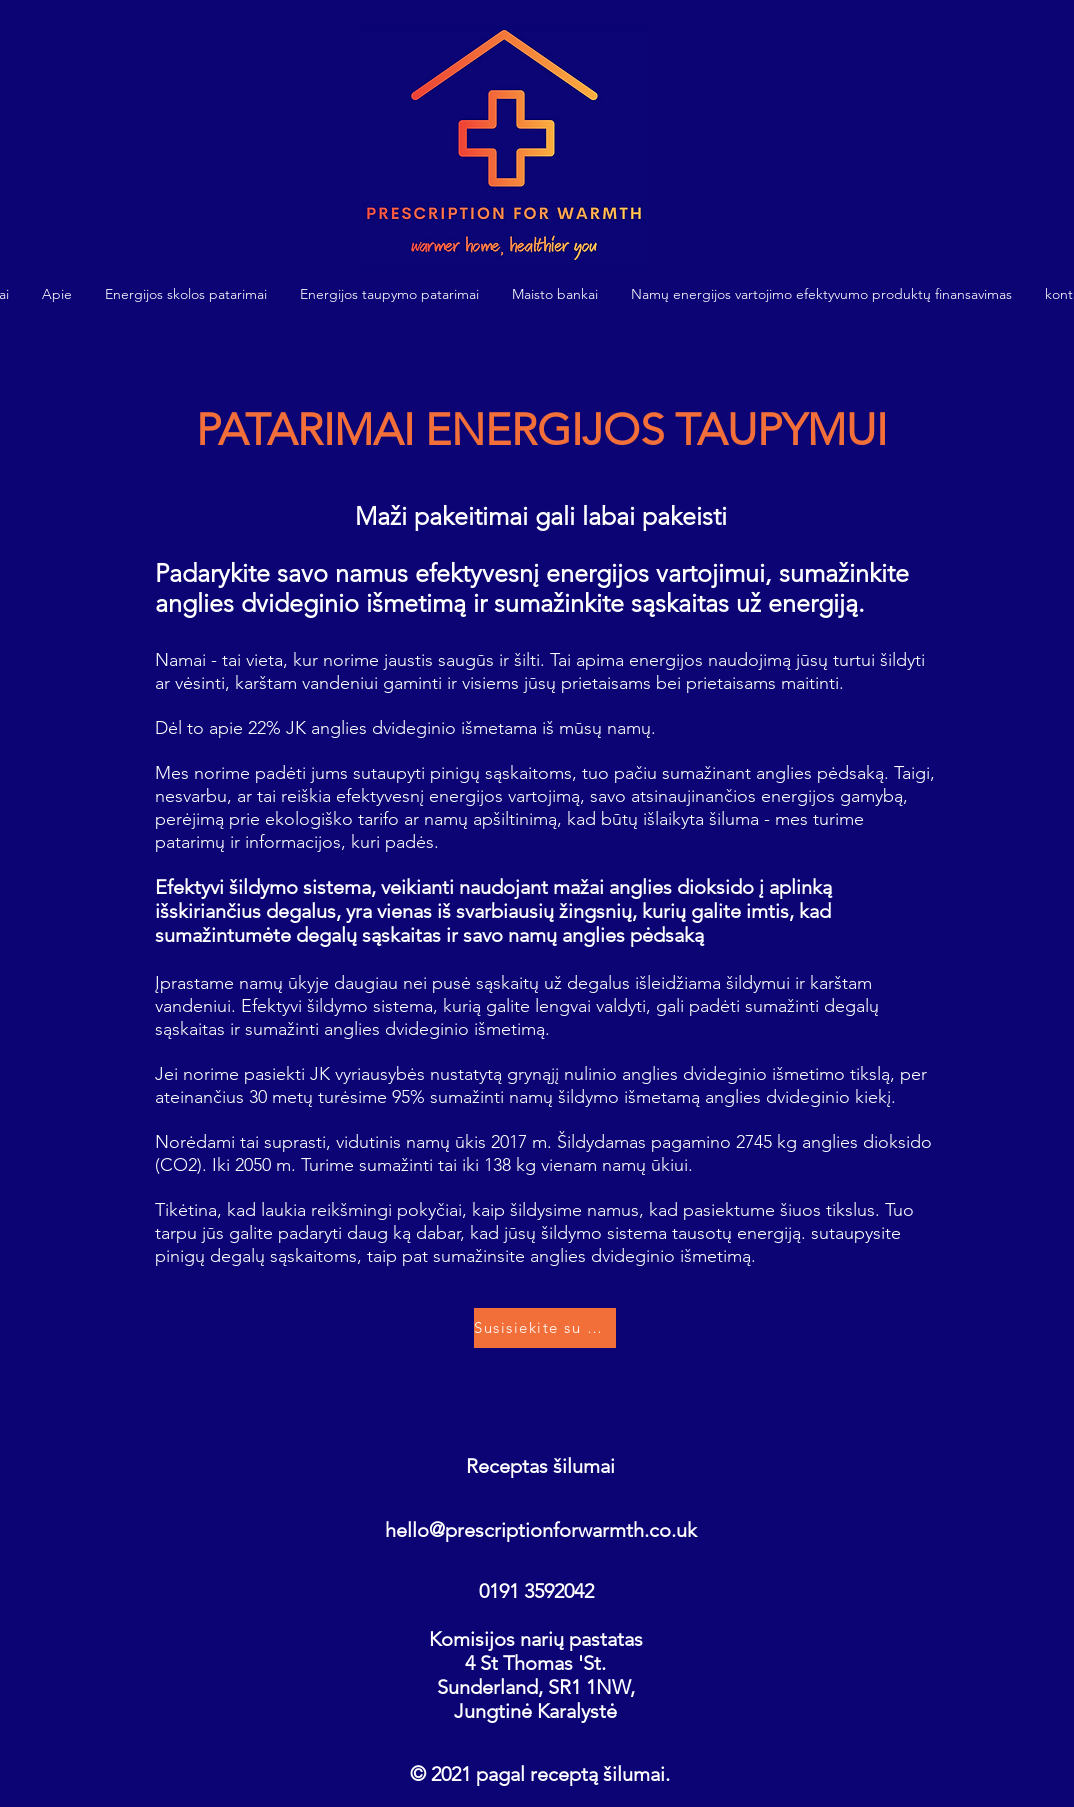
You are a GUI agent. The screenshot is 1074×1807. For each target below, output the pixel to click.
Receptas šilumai (540, 1466)
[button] (186, 294)
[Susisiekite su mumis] (545, 1328)
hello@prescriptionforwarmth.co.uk (541, 1530)
